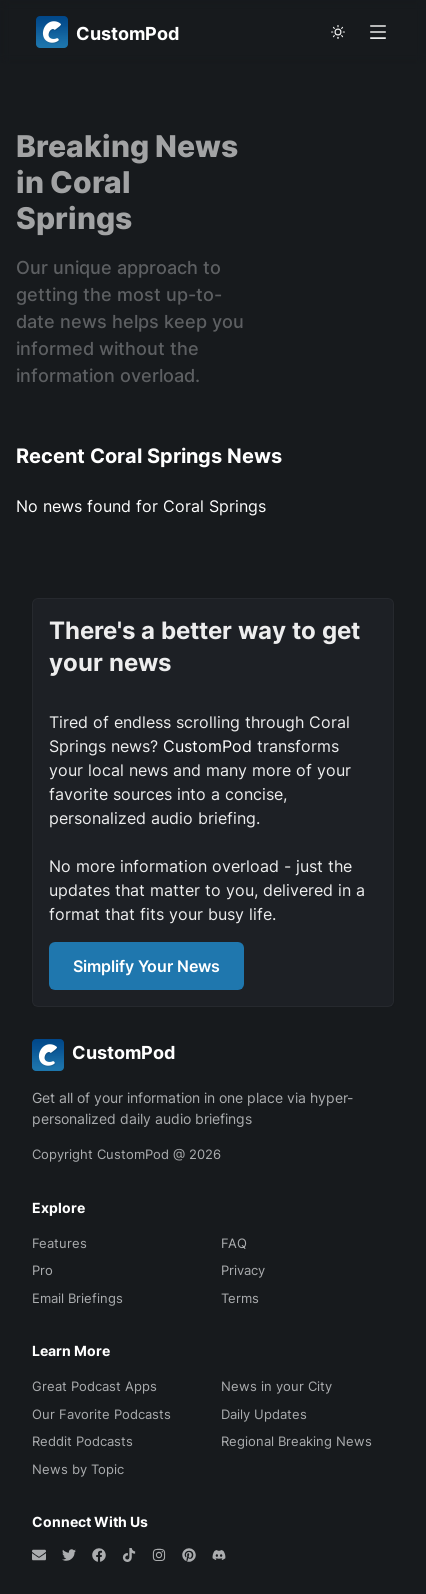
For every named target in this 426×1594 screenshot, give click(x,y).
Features (59, 1243)
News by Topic (78, 1469)
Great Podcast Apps (94, 1386)
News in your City (276, 1386)
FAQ (234, 1243)
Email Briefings (77, 1298)
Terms (240, 1298)
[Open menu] (378, 32)
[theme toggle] (338, 32)
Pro (42, 1270)
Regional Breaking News (296, 1441)
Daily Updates (264, 1414)
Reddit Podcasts (82, 1441)
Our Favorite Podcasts (101, 1414)
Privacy (243, 1270)
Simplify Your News (146, 966)
